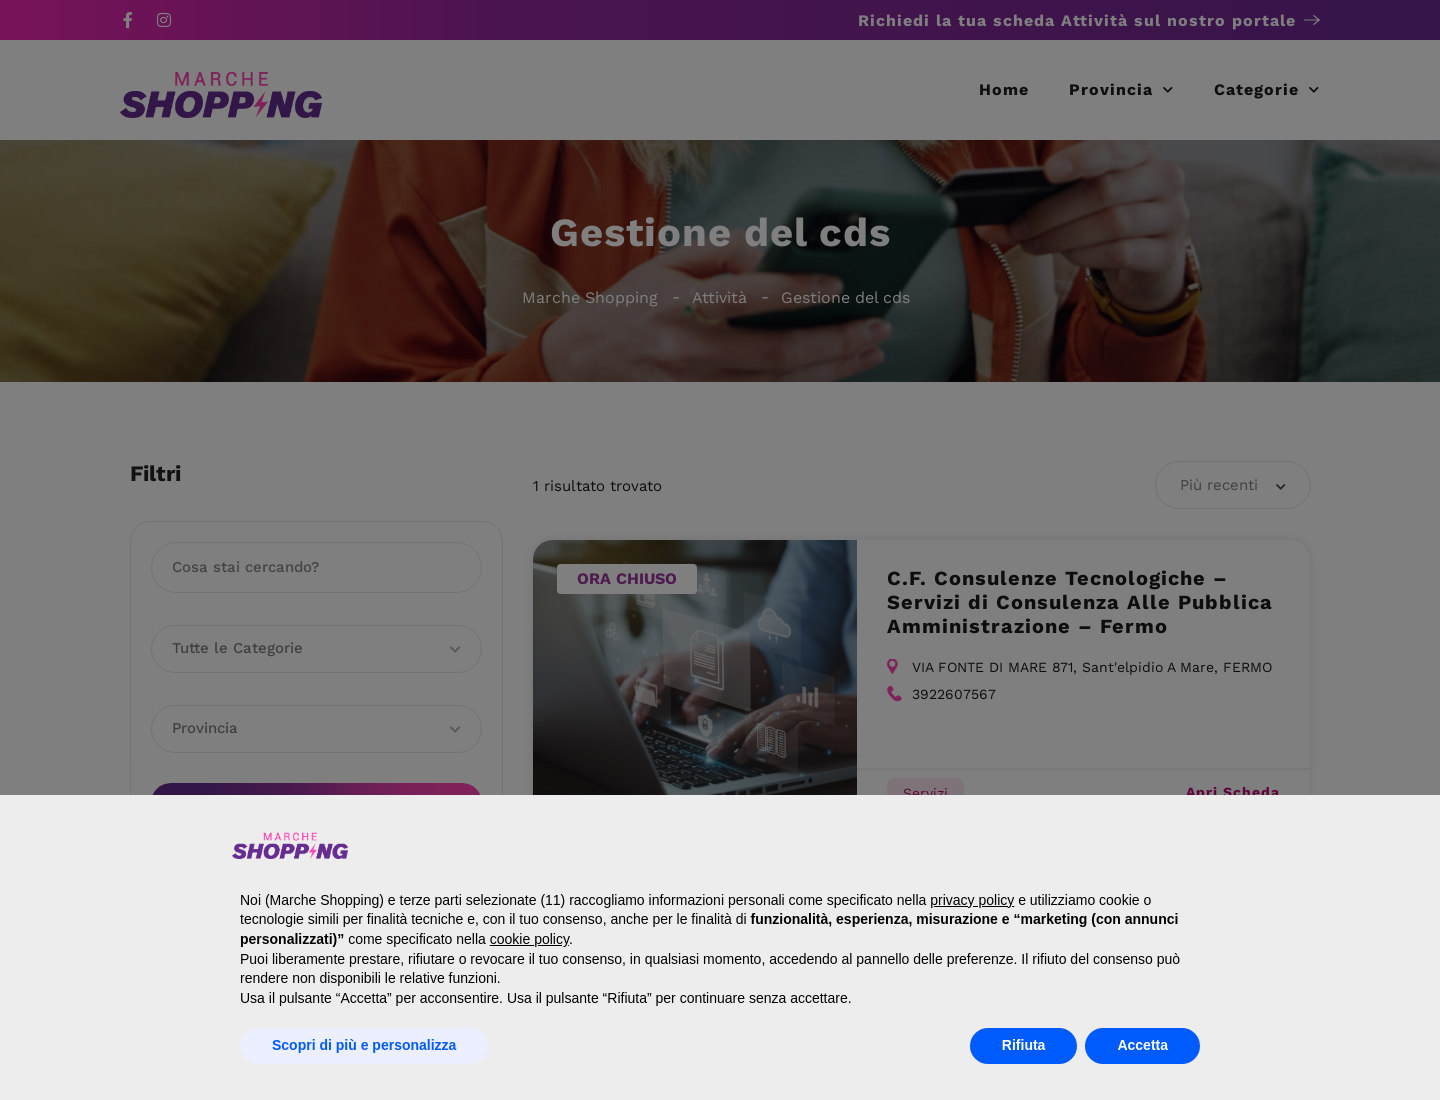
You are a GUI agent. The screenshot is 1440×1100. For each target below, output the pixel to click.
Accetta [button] (1142, 1045)
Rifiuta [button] (1024, 1045)
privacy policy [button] (972, 900)
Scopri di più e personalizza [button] (364, 1045)
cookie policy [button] (529, 939)
